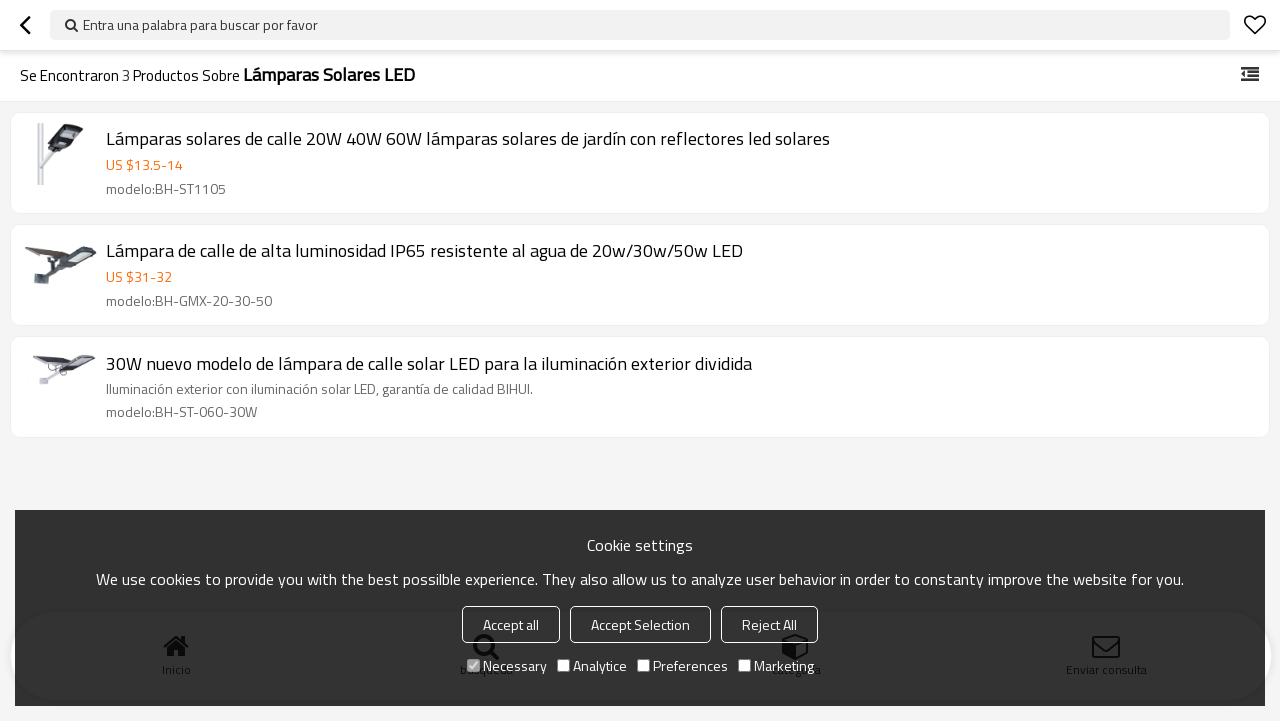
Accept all (511, 624)
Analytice (592, 665)
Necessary (507, 665)
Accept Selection (640, 624)
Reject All (769, 624)
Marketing (776, 665)
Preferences (682, 665)
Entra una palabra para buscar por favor (200, 24)
